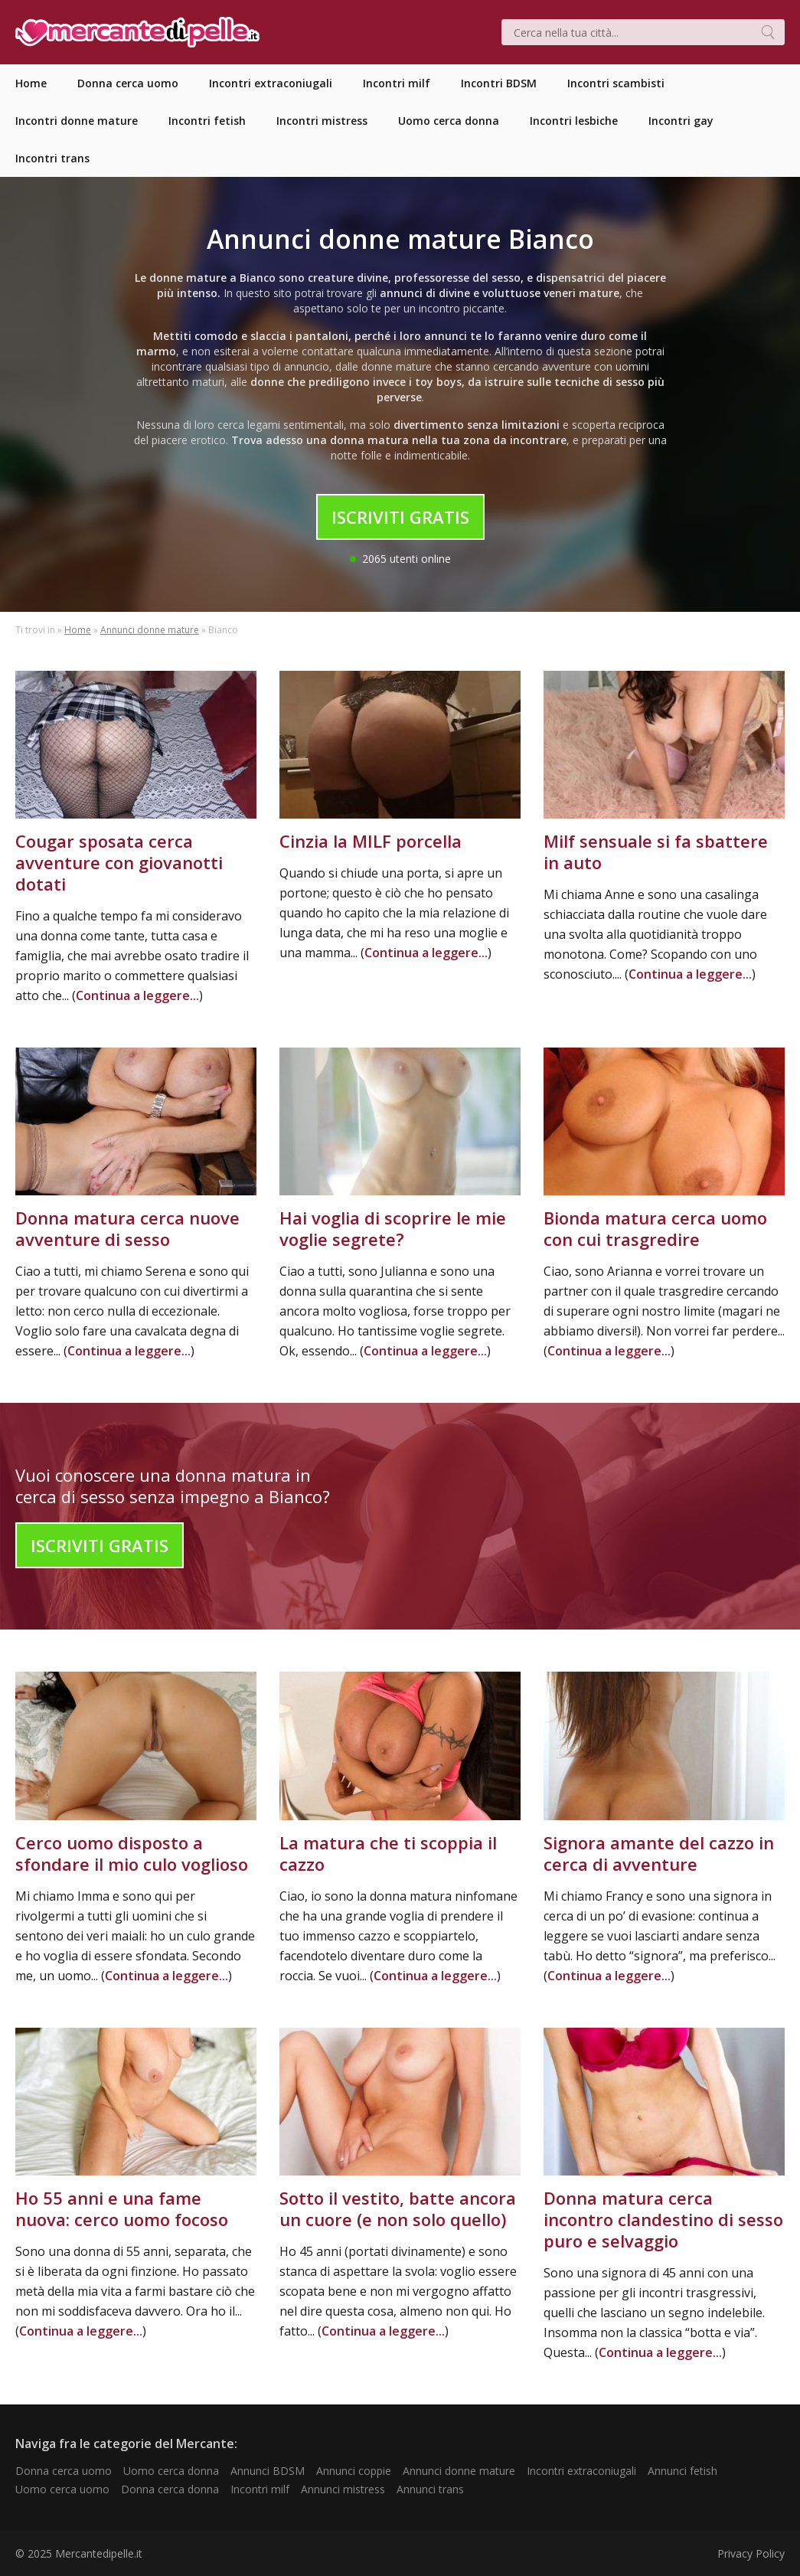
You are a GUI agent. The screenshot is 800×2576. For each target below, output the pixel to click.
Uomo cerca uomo (62, 2489)
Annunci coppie (353, 2470)
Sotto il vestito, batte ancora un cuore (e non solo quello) (397, 2208)
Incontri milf (259, 2489)
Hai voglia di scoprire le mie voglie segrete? (392, 1228)
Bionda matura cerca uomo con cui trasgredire (655, 1228)
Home (77, 629)
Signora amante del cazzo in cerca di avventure (659, 1853)
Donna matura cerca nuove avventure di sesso (127, 1228)
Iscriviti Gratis (400, 516)
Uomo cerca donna (171, 2470)
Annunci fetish (682, 2470)
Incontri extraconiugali (581, 2470)
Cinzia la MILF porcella (370, 840)
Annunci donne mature (149, 629)
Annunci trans (430, 2489)
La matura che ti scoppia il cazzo (388, 1853)
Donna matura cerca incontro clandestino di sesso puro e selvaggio (663, 2219)
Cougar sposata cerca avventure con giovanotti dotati (119, 862)
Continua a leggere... (137, 995)
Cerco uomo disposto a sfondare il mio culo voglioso (131, 1853)
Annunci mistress (343, 2489)
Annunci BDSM (267, 2470)
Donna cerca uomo (63, 2470)
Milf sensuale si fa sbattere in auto (656, 851)
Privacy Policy (751, 2553)
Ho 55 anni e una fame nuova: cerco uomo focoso (121, 2208)
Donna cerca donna (170, 2489)
